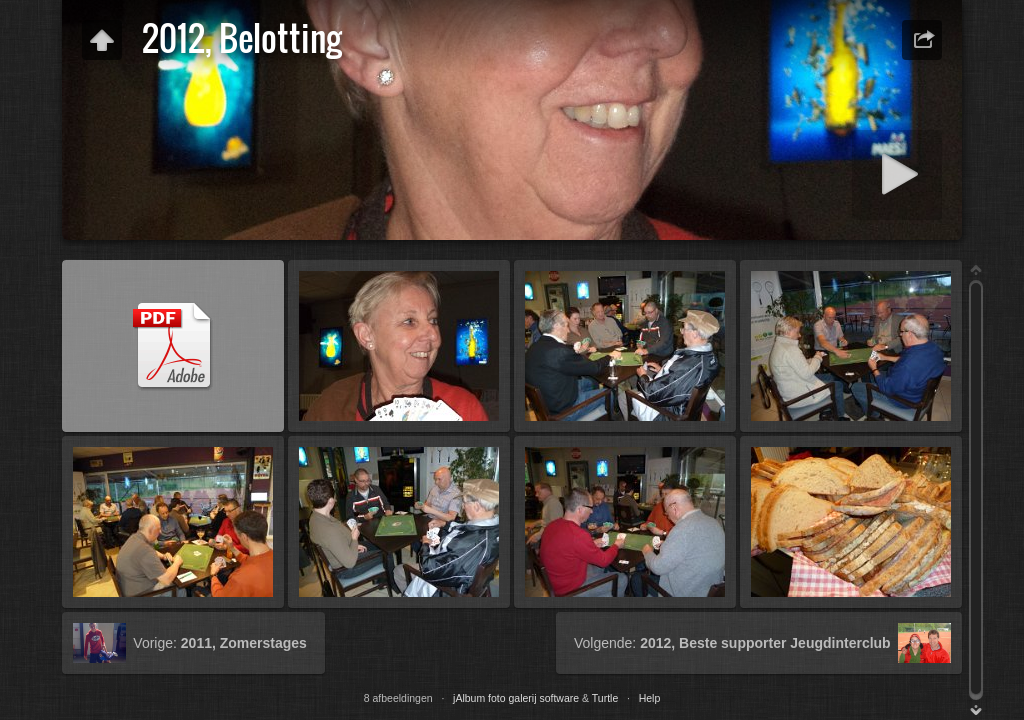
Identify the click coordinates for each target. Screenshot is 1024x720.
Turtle (605, 698)
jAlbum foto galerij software (516, 698)
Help (650, 698)
